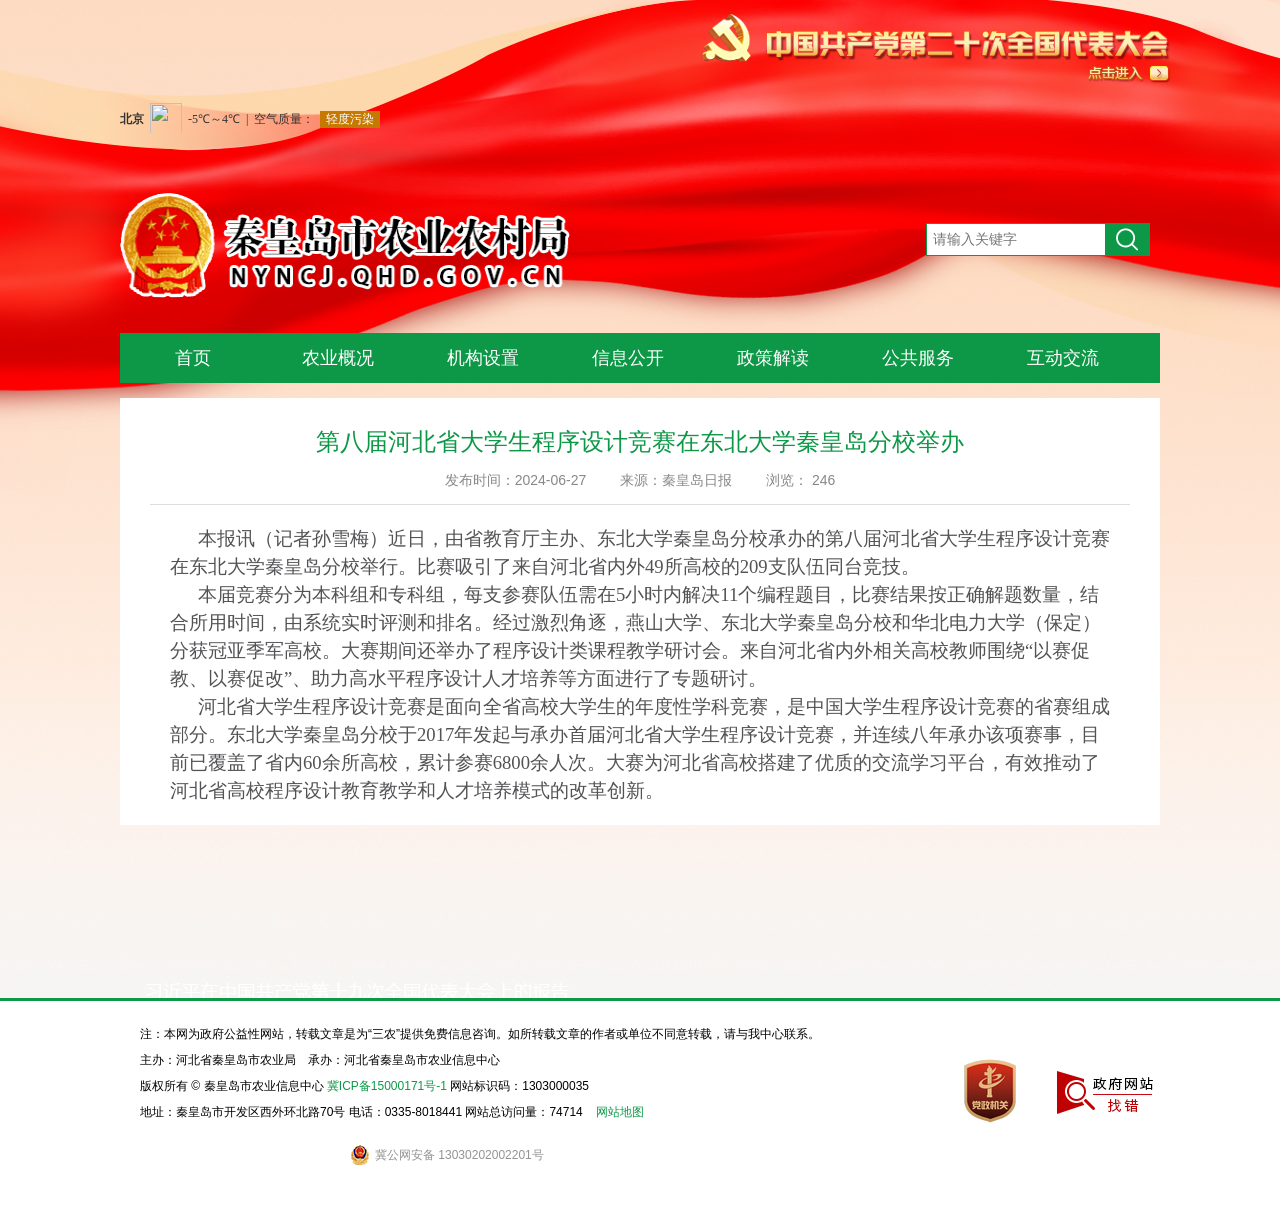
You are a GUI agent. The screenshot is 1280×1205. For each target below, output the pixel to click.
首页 (193, 358)
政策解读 (773, 358)
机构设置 (483, 358)
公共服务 (918, 358)
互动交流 (1063, 358)
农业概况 (338, 358)
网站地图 (620, 1112)
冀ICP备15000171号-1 (387, 1086)
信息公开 (628, 358)
